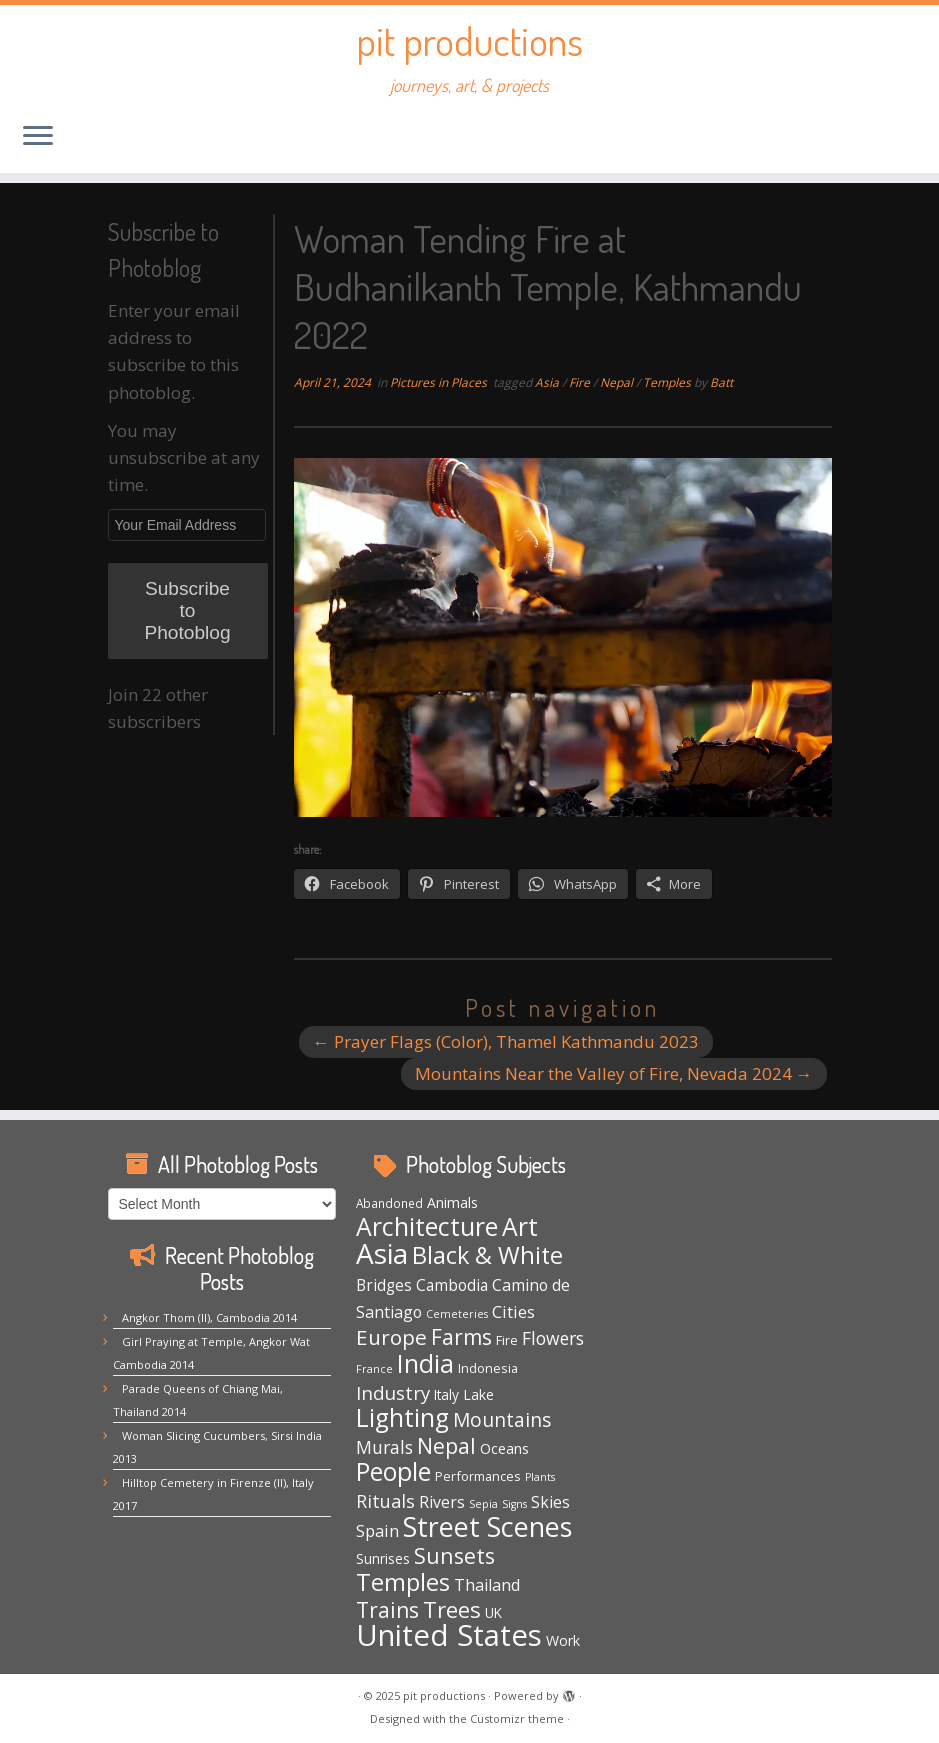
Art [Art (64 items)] (520, 1226)
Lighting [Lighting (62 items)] (402, 1417)
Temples (668, 382)
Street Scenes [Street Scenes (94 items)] (487, 1526)
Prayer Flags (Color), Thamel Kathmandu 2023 (506, 1041)
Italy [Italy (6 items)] (446, 1394)
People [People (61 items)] (393, 1471)
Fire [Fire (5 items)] (507, 1340)
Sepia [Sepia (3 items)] (483, 1504)
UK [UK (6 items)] (493, 1612)
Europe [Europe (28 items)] (391, 1337)
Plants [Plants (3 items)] (540, 1477)
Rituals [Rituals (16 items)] (385, 1501)
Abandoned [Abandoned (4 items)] (389, 1203)
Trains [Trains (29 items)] (387, 1610)
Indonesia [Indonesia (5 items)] (488, 1368)
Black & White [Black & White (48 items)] (487, 1255)
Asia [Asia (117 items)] (382, 1253)
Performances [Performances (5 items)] (478, 1476)
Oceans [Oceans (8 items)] (504, 1448)
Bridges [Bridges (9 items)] (384, 1285)
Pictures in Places (440, 382)
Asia (548, 382)
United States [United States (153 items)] (449, 1635)
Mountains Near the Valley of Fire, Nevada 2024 (614, 1073)
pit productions (469, 40)
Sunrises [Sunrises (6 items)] (383, 1558)
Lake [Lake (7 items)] (478, 1394)
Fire (581, 382)
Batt (721, 382)
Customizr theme (517, 1718)
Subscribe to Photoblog (187, 610)
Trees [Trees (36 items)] (452, 1609)
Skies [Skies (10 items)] (550, 1502)
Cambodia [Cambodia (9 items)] (452, 1285)
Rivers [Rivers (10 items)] (442, 1502)
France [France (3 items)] (374, 1369)
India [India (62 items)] (425, 1363)
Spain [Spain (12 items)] (377, 1530)
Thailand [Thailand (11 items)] (487, 1585)
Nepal (618, 382)
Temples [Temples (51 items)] (403, 1582)
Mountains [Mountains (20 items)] (502, 1420)
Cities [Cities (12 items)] (513, 1311)
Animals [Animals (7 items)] (452, 1202)
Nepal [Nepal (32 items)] (446, 1445)
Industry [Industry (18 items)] (393, 1392)
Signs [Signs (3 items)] (514, 1504)
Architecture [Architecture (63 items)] (427, 1226)
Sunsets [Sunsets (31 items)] (454, 1555)
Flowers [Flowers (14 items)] (553, 1338)
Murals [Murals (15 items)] (384, 1447)
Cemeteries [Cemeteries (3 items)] (457, 1314)
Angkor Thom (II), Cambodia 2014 (209, 1317)
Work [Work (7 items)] (563, 1640)
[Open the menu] (38, 137)
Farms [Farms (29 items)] (461, 1337)
